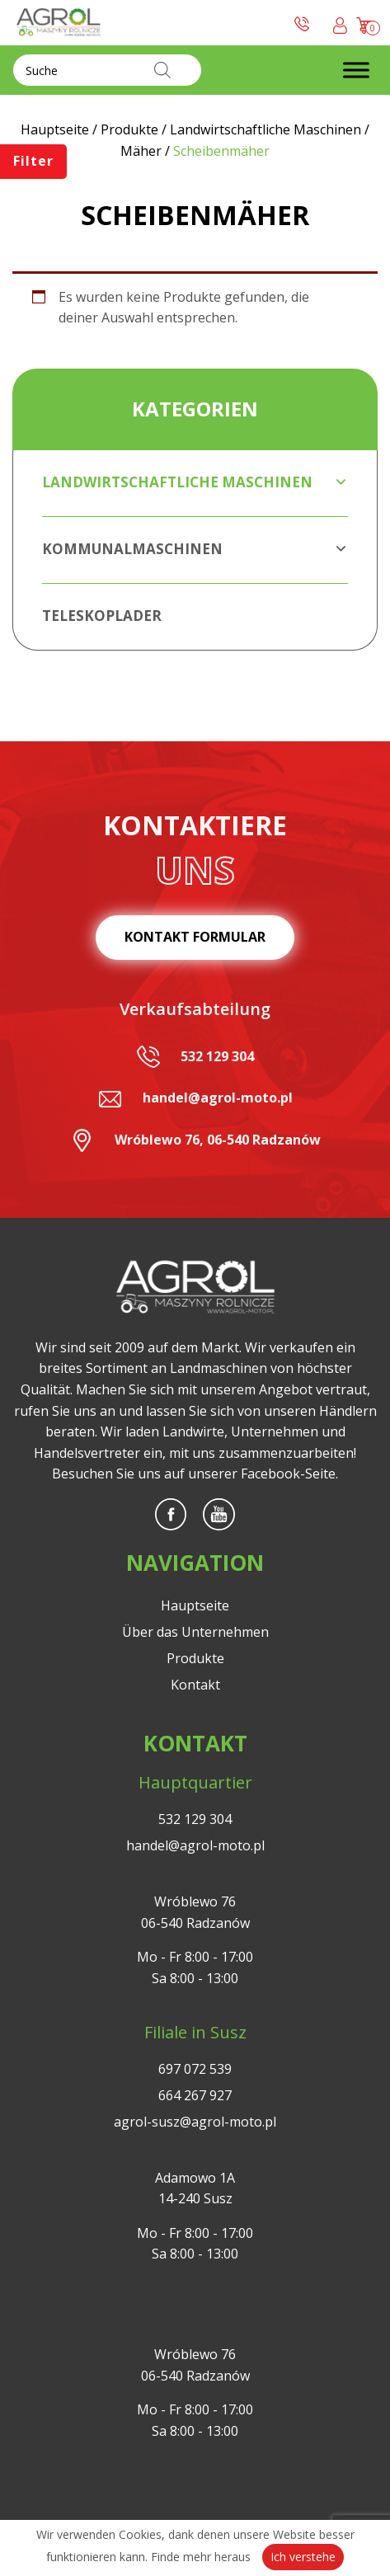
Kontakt (195, 1685)
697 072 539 (195, 2069)
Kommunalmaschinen (195, 548)
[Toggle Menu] (356, 70)
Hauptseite (195, 1605)
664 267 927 (195, 2095)
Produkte (195, 1658)
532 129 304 (217, 1056)
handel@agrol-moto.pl (218, 1097)
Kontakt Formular (195, 937)
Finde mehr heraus (201, 2556)
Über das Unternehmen (195, 1632)
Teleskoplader (102, 615)
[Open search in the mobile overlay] (107, 70)
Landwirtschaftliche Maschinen (195, 481)
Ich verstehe (303, 2556)
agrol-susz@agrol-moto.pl (195, 2122)
